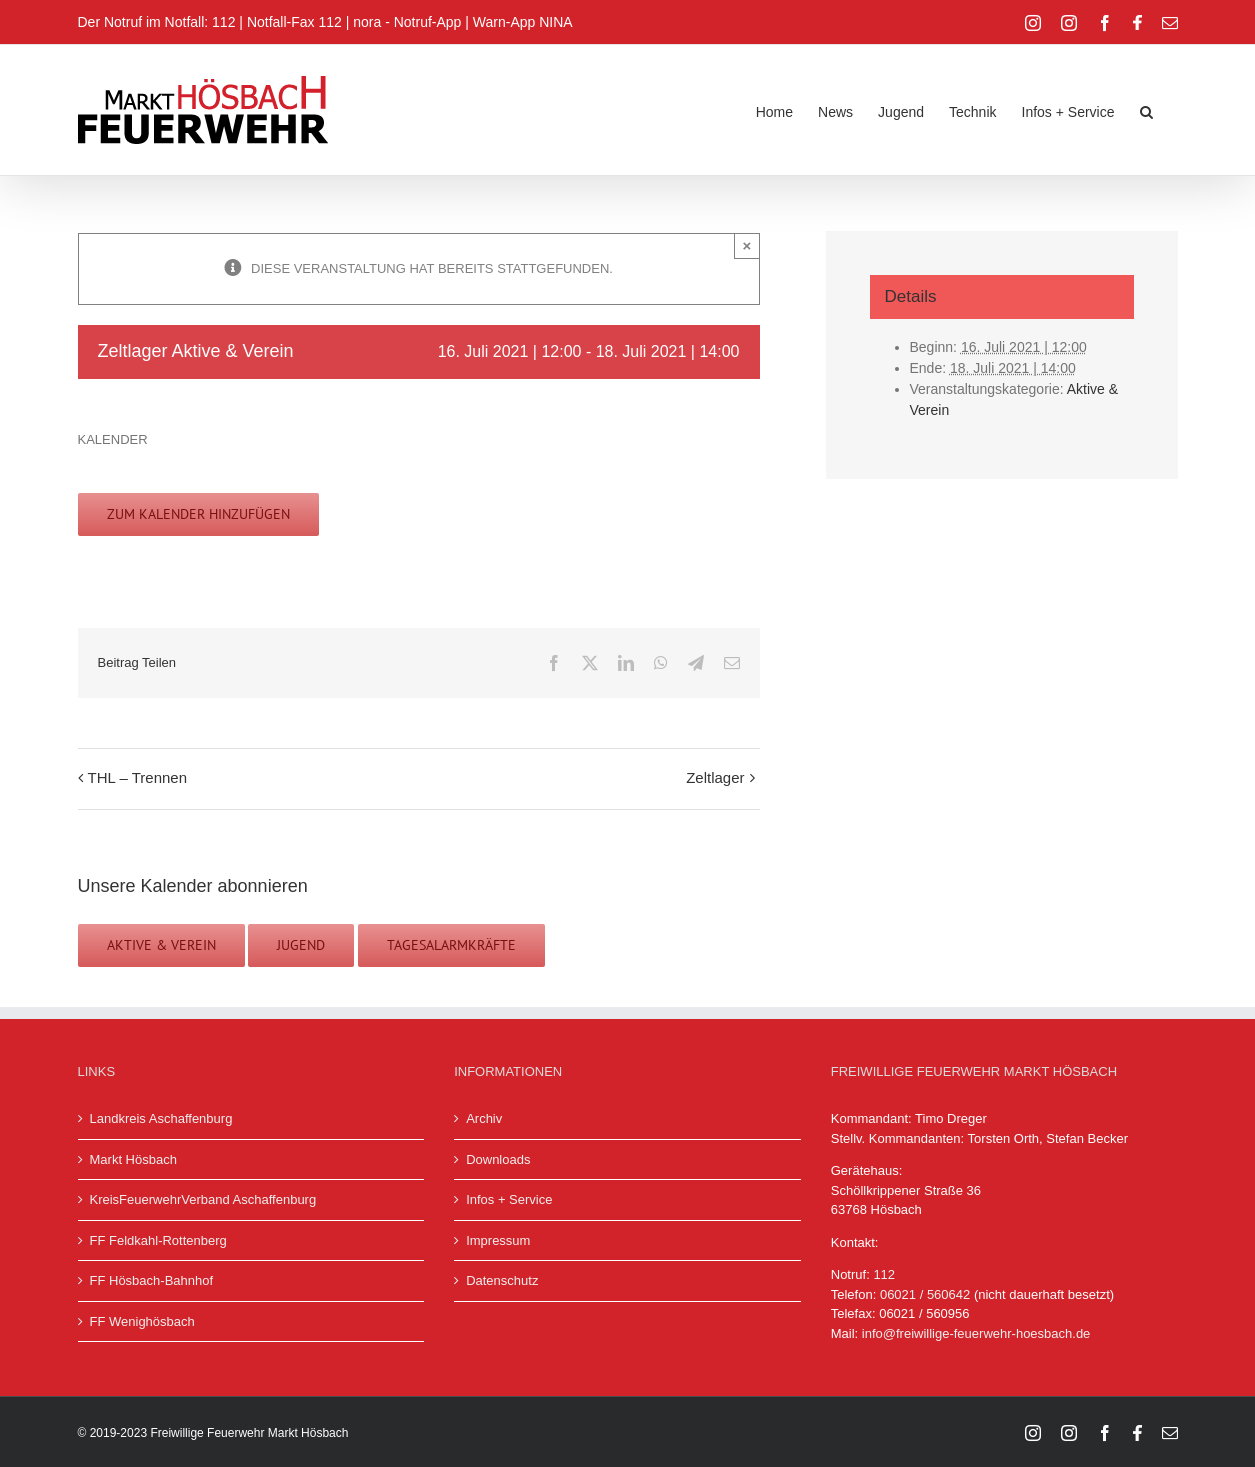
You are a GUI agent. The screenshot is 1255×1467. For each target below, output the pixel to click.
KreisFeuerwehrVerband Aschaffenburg (203, 1199)
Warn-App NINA (523, 22)
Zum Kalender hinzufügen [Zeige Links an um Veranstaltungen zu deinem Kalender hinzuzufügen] (198, 514)
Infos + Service (509, 1199)
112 (884, 1274)
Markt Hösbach (133, 1159)
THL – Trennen (138, 777)
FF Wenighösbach (142, 1321)
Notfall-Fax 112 (294, 22)
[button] (1146, 110)
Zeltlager (715, 777)
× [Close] (747, 245)
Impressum (498, 1240)
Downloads (498, 1159)
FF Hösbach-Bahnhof (152, 1280)
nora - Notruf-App (407, 22)
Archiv (484, 1118)
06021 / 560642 (925, 1294)
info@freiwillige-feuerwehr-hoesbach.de (976, 1333)
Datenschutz (502, 1280)
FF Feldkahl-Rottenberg (158, 1240)
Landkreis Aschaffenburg (161, 1118)
